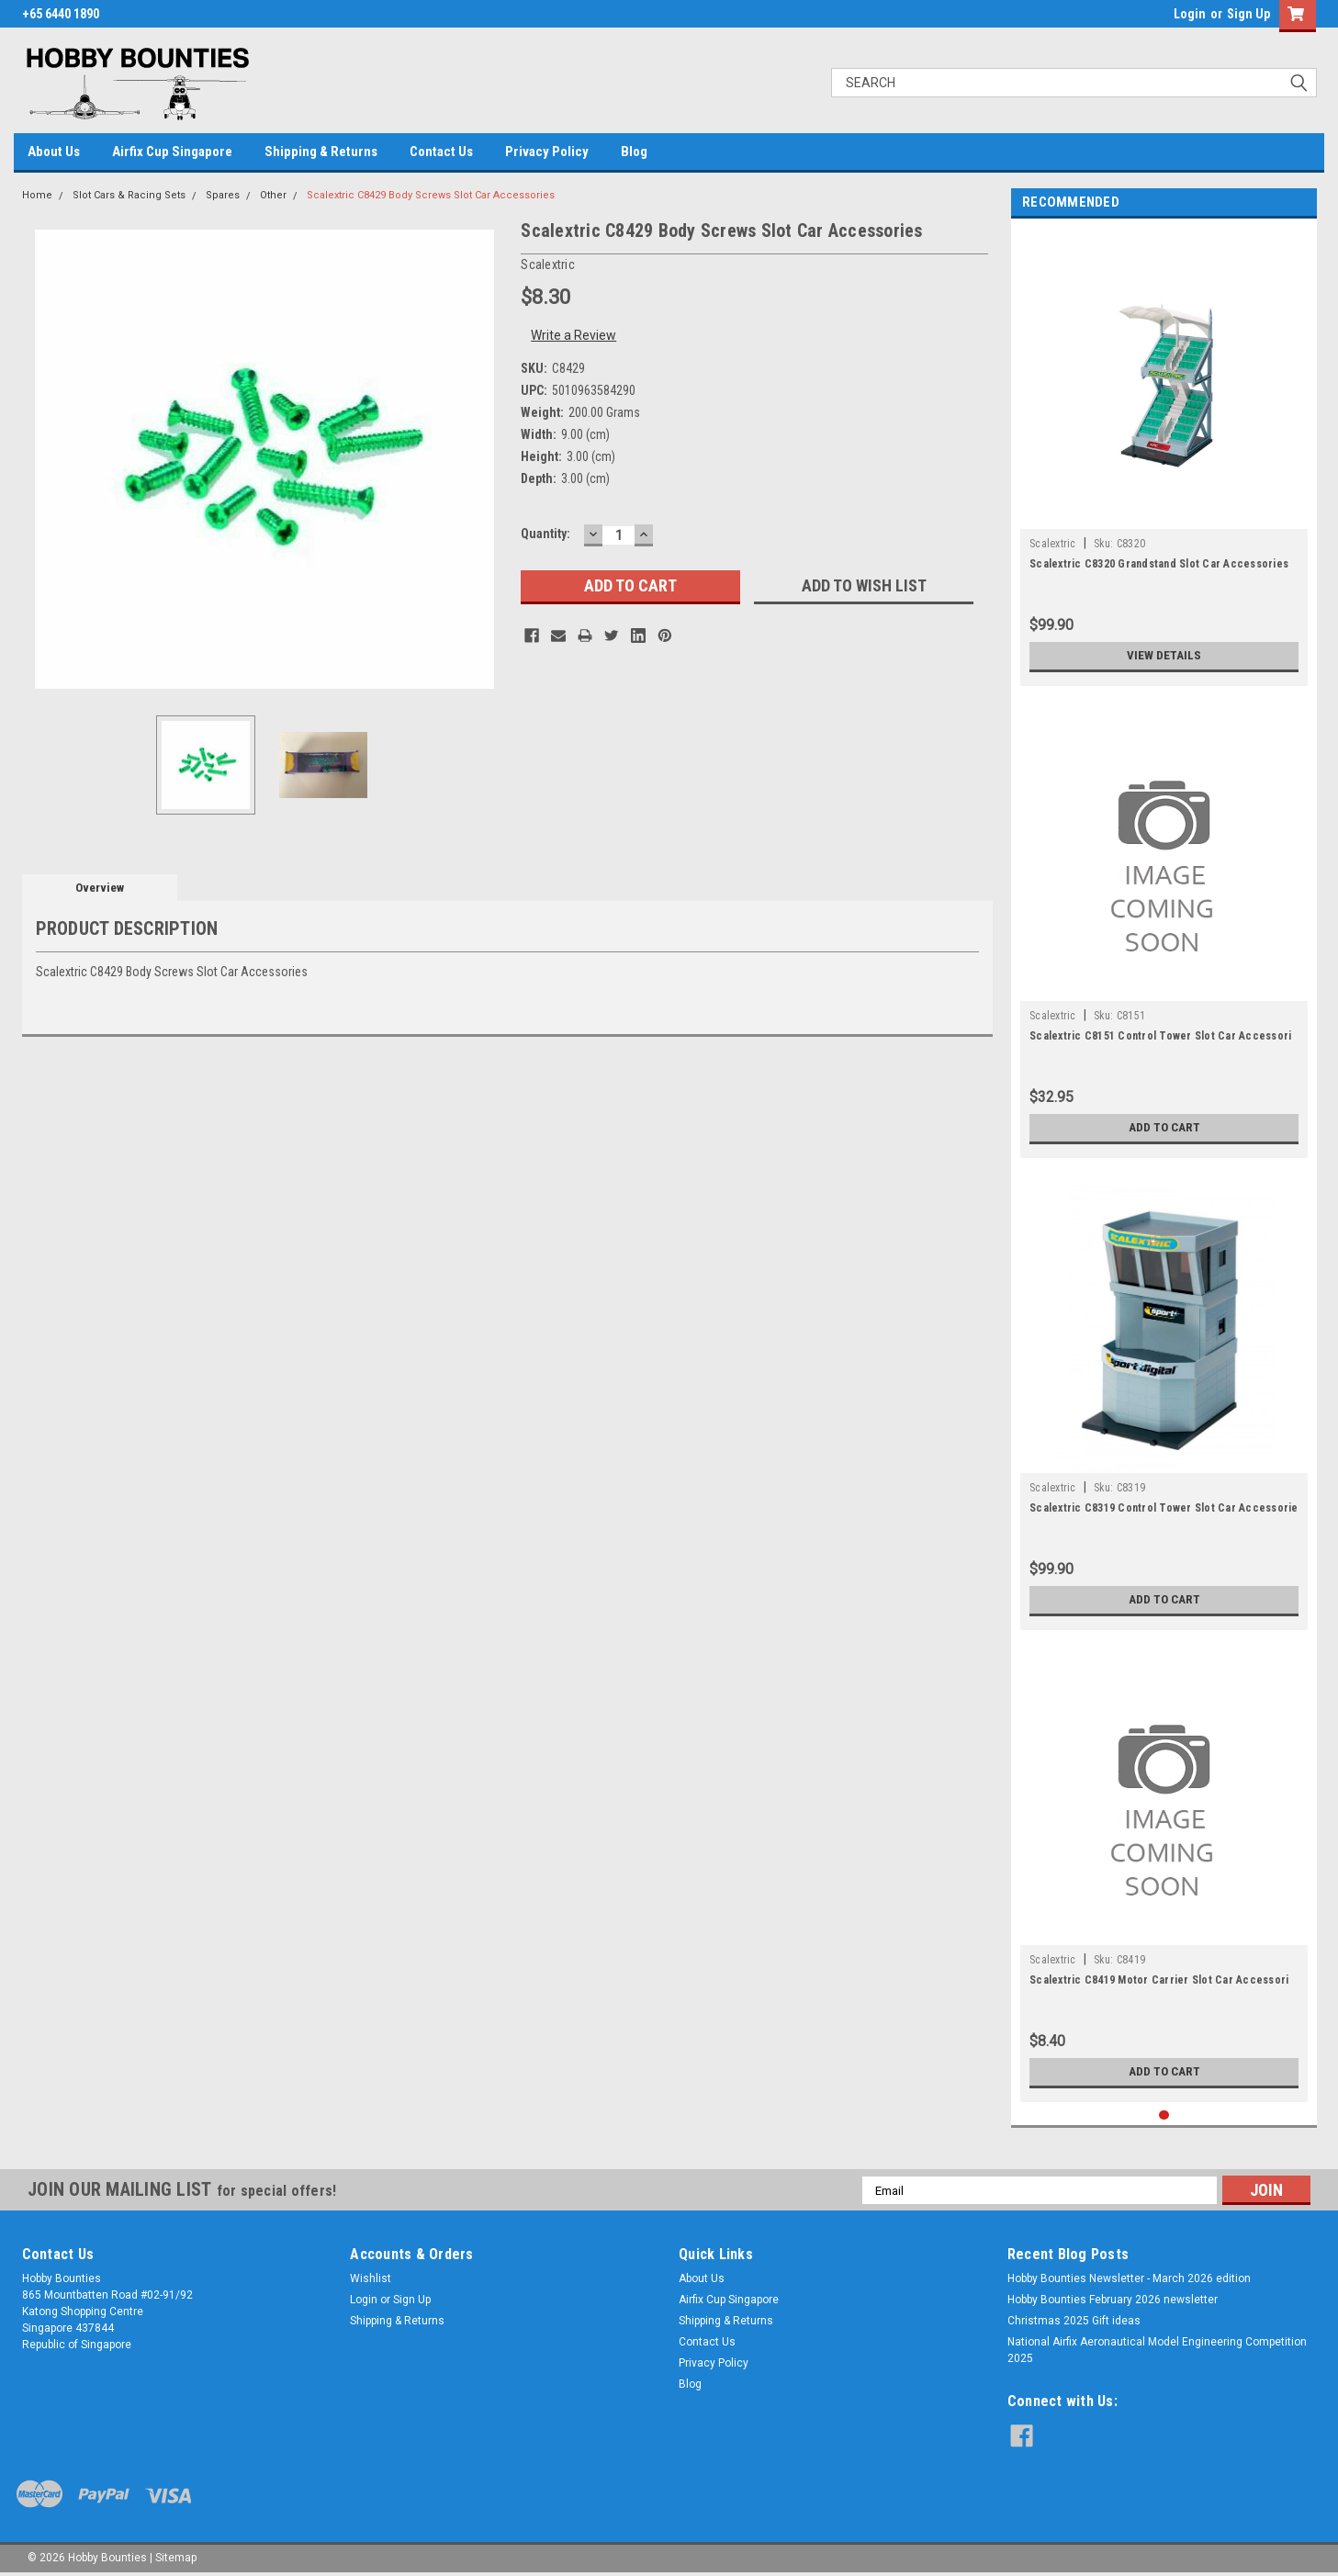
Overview (99, 887)
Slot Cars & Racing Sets (129, 195)
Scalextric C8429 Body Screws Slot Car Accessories (431, 195)
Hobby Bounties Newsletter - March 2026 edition (1129, 2278)
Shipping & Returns (320, 151)
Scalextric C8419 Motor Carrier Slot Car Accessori (1158, 1980)
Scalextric (1052, 543)
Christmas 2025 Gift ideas (1074, 2320)
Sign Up (1248, 13)
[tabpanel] (1164, 457)
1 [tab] (1164, 2115)
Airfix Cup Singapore (172, 151)
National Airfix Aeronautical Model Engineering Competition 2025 (1157, 2350)
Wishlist (370, 2278)
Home (37, 195)
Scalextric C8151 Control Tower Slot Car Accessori (1160, 1035)
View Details (1164, 655)
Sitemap (176, 2557)
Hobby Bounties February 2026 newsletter (1112, 2299)
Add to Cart (1164, 1127)
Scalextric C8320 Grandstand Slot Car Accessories (1158, 563)
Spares (223, 195)
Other (273, 195)
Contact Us (441, 151)
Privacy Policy (547, 151)
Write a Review (573, 335)
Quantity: (545, 533)
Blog (634, 151)
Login (1190, 13)
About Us (54, 151)
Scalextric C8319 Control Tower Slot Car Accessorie (1164, 1508)
